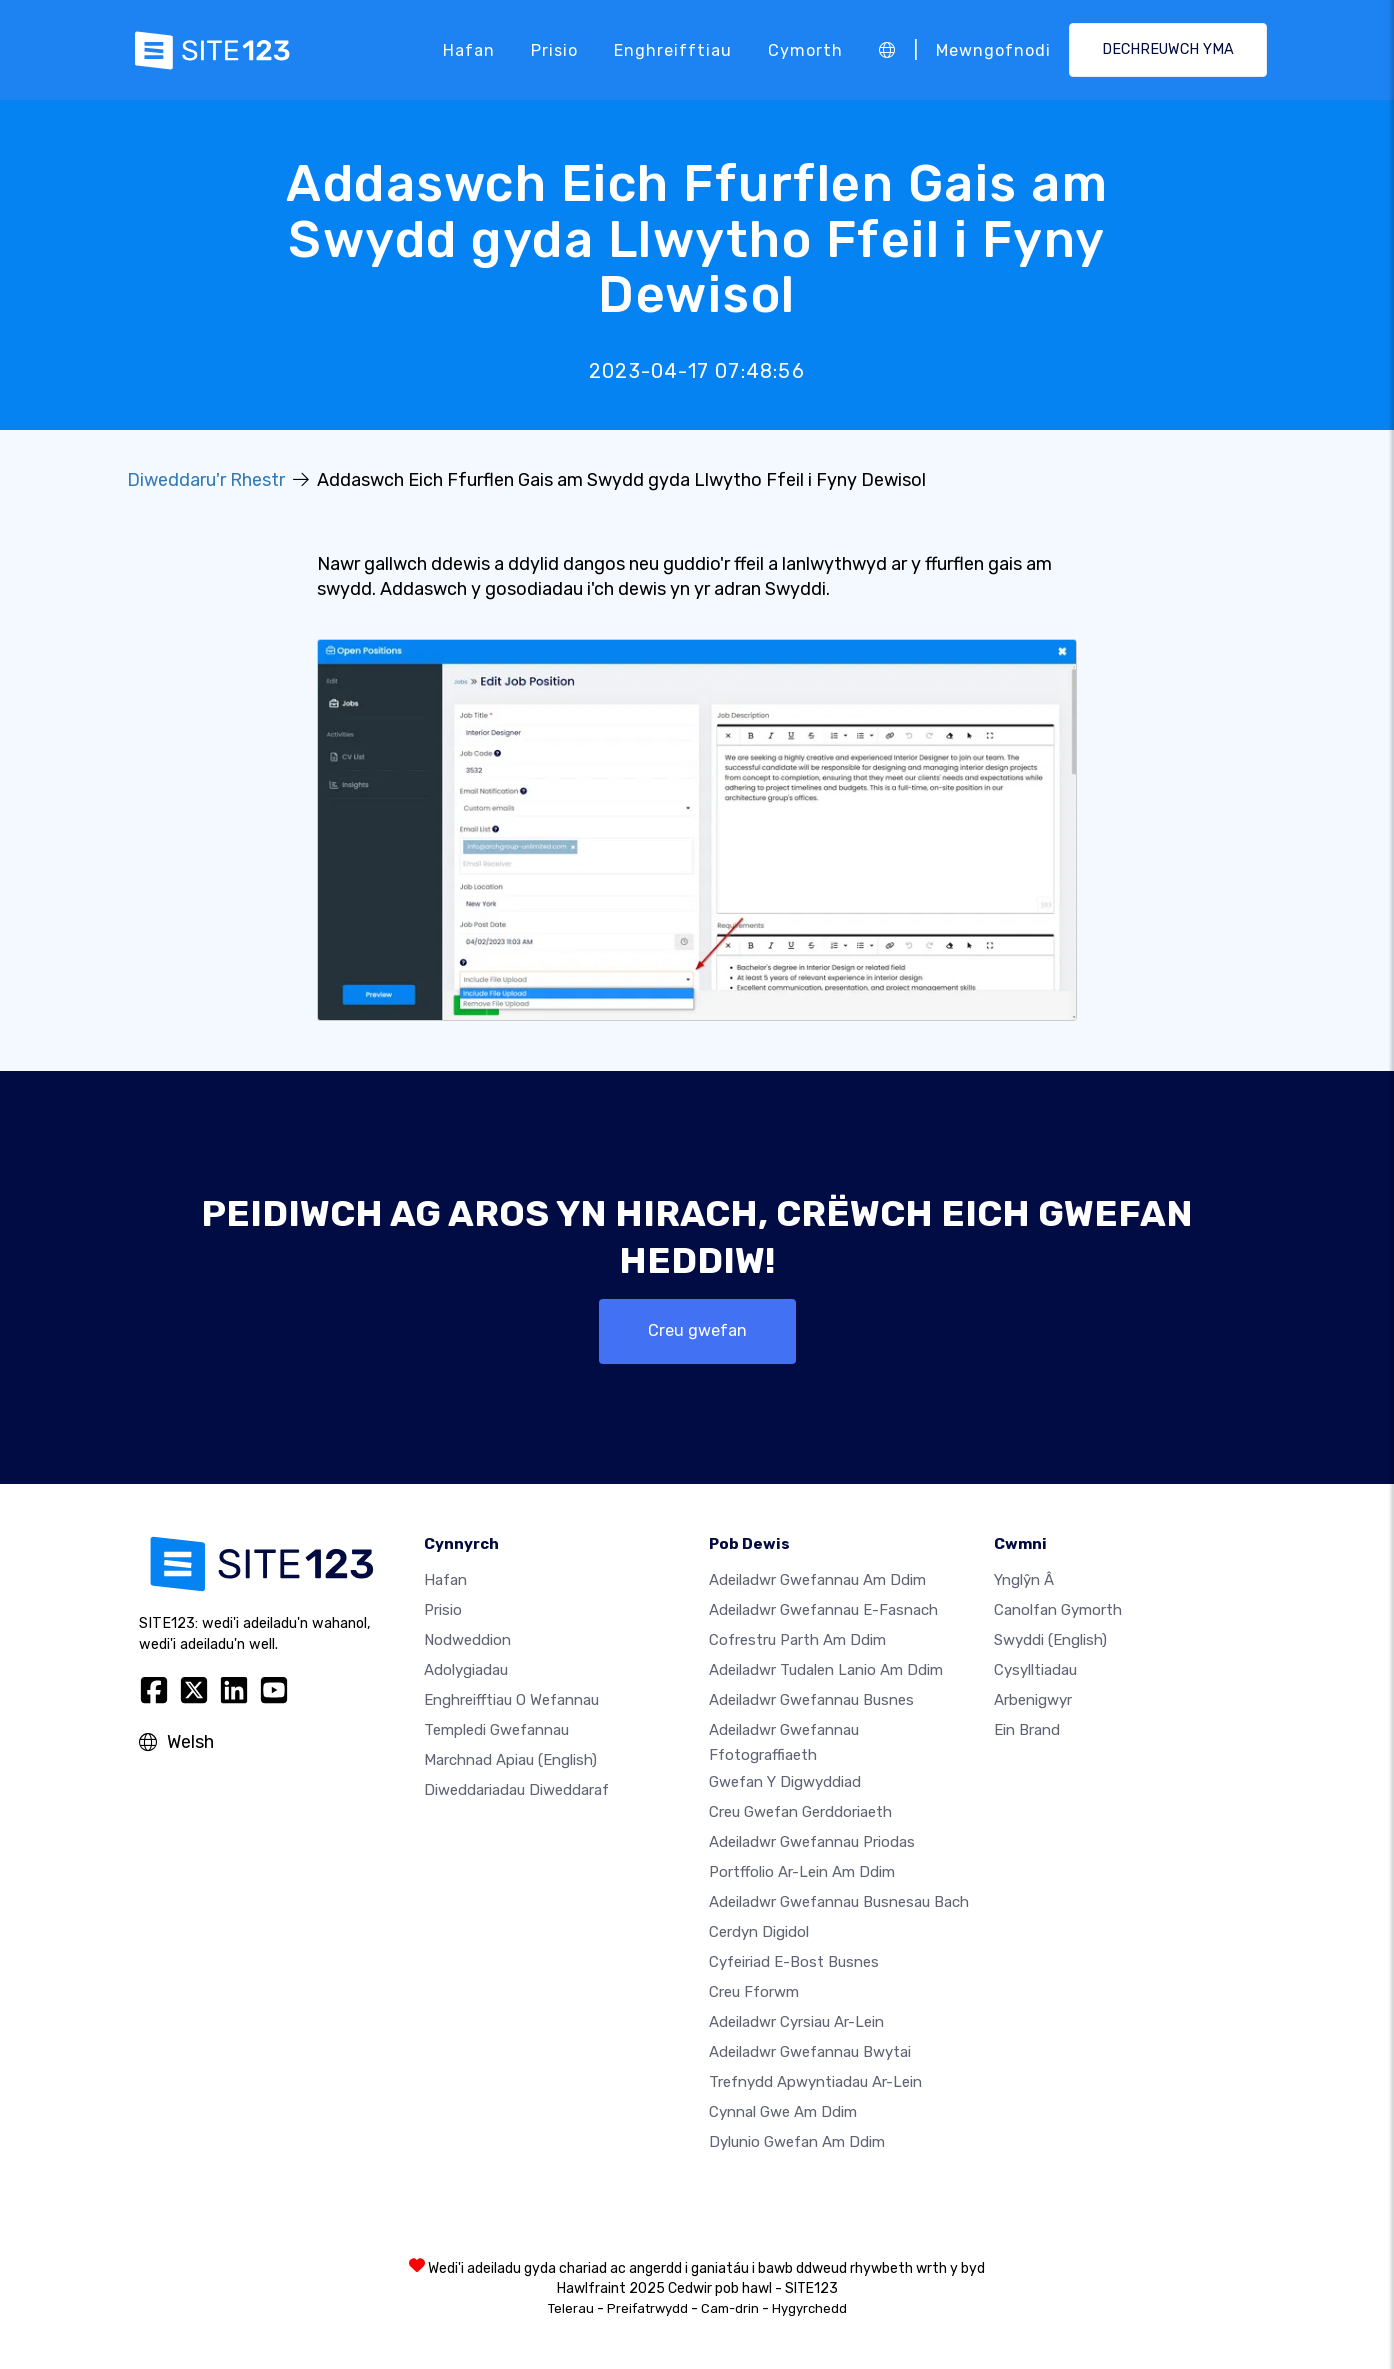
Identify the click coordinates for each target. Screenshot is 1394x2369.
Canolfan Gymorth (1058, 1610)
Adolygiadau (466, 1670)
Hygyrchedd (809, 2308)
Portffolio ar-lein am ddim (802, 1872)
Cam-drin (730, 2308)
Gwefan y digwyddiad (785, 1782)
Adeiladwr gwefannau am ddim (817, 1580)
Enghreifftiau (673, 49)
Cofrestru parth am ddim (797, 1640)
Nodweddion (467, 1640)
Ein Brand (1027, 1730)
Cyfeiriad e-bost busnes (794, 1962)
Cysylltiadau (1035, 1670)
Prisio (554, 49)
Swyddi (1050, 1640)
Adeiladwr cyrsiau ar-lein (796, 2022)
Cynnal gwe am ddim (783, 2112)
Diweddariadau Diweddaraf (516, 1790)
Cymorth (805, 49)
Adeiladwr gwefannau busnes (811, 1700)
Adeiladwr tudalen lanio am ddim (826, 1670)
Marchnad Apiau (510, 1760)
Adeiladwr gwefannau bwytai (810, 2052)
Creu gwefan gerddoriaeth (800, 1812)
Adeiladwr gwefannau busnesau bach (839, 1902)
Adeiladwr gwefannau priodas (812, 1842)
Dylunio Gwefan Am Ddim (797, 2142)
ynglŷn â (1024, 1580)
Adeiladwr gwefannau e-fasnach (823, 1610)
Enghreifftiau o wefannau (511, 1700)
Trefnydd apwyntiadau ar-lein (815, 2082)
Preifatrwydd (647, 2308)
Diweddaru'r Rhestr (206, 480)
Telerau (571, 2308)
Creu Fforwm (754, 1992)
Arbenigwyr (1033, 1700)
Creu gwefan (697, 1330)
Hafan (469, 49)
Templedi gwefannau (496, 1730)
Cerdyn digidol (759, 1932)
